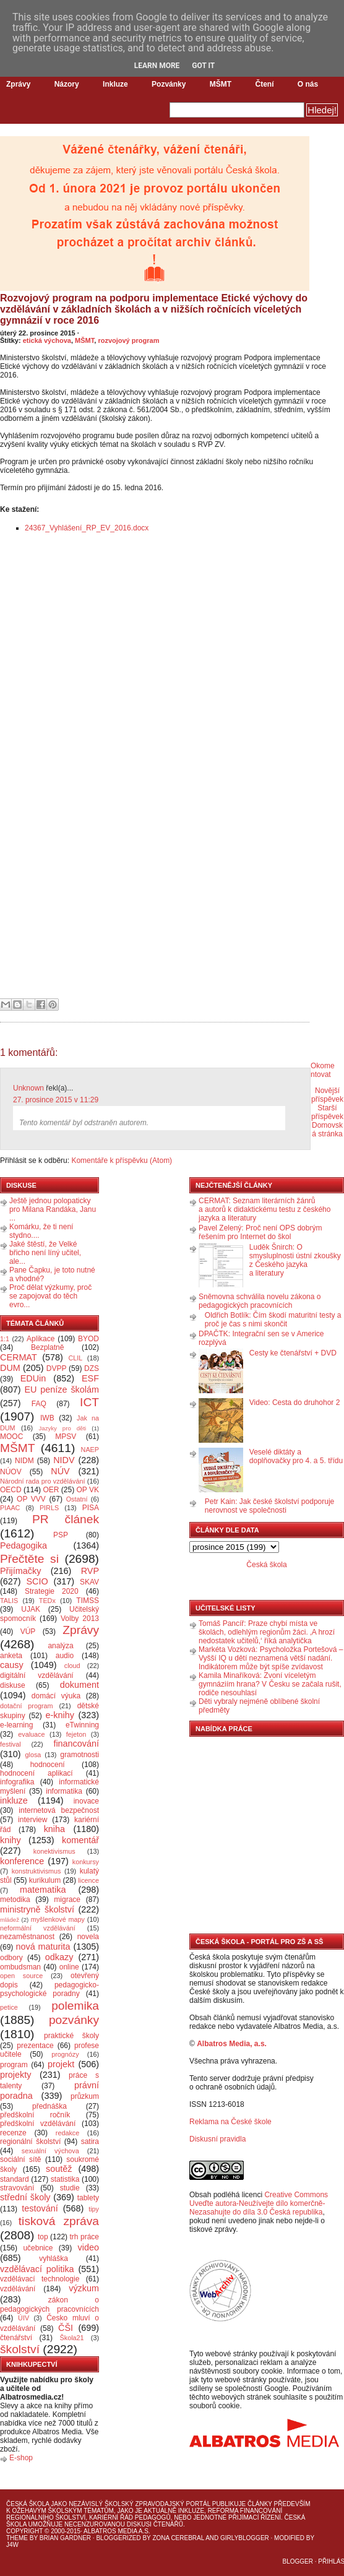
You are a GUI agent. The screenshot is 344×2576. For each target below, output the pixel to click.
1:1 (4, 1338)
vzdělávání (17, 2288)
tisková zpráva (59, 2221)
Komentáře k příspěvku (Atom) (121, 1160)
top (43, 2236)
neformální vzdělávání (37, 1928)
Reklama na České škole (230, 2121)
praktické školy (71, 2035)
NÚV (60, 1471)
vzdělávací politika (37, 2269)
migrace (67, 1899)
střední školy (25, 2197)
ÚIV (23, 2318)
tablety (88, 2197)
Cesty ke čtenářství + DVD (293, 1353)
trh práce (84, 2236)
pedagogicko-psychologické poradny (49, 1989)
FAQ (39, 1403)
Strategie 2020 (52, 1591)
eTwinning (82, 1725)
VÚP (28, 1631)
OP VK (87, 1489)
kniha (54, 1829)
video (88, 2247)
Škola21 (72, 2337)
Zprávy (18, 84)
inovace (86, 1801)
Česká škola (266, 1564)
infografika (17, 1782)
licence (88, 1880)
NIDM (24, 1460)
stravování (17, 2188)
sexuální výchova (50, 2151)
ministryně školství (37, 1909)
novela (88, 1936)
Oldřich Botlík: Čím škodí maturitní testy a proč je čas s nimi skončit (273, 1319)
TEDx (47, 1600)
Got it (203, 65)
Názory (66, 84)
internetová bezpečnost (59, 1810)
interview (32, 1819)
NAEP (90, 1449)
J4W (12, 2544)
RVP (90, 1571)
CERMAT (18, 1357)
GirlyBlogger (244, 2538)
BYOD (88, 1338)
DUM (10, 1368)
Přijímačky (20, 1571)
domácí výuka (56, 1696)
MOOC (11, 1436)
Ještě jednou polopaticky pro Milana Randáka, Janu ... (52, 1209)
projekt (61, 2064)
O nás (308, 84)
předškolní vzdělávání (37, 2123)
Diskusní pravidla (217, 2139)
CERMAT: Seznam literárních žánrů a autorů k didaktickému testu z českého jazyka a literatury (264, 1209)
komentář (80, 1840)
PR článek (65, 1519)
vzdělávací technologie (39, 2279)
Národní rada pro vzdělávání (42, 1481)
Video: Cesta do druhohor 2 (294, 1402)
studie (70, 2188)
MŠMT (220, 84)
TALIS (9, 1600)
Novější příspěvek (327, 1095)
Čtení (264, 84)
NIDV (63, 1460)
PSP (60, 1535)
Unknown (28, 1088)
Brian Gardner (65, 2538)
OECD (11, 1489)
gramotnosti (79, 1754)
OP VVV (31, 1499)
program (14, 2064)
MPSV (65, 1436)
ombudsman (20, 1967)
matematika (43, 1890)
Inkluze (115, 84)
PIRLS (49, 1507)
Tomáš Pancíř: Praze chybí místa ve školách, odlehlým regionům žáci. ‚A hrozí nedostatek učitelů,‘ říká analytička (267, 1632)
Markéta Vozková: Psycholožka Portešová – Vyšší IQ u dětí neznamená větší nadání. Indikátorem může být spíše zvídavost (271, 1658)
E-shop (21, 2457)
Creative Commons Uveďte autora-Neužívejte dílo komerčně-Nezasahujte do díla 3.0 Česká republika (258, 2203)
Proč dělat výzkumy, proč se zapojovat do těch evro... (50, 1296)
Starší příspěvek (327, 1112)
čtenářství (16, 2337)
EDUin (33, 1378)
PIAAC (10, 1507)
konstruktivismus (36, 1871)
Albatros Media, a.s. (232, 2043)
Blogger (298, 2561)
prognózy (65, 2054)
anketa (11, 1655)
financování (76, 1743)
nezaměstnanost (27, 1936)
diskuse (12, 1685)
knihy (10, 1840)
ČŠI (65, 2328)
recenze (13, 2133)
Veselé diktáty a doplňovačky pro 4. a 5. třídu (296, 1456)
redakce (67, 2133)
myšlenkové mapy (58, 1919)
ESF (90, 1378)
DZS (91, 1368)
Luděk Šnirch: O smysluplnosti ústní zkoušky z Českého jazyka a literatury (295, 1260)
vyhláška (53, 2258)
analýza (60, 1645)
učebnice (38, 2248)
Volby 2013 (80, 1618)
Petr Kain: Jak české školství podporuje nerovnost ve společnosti (269, 1506)
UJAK (30, 1609)
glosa (33, 1754)
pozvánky (74, 2019)
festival (10, 1744)
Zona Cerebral (178, 2538)
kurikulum (45, 1880)
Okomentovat (323, 1070)
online (69, 1967)
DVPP (56, 1368)
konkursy (85, 1861)
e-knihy (60, 1715)
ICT (89, 1402)
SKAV (89, 1582)
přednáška (49, 2106)
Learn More (157, 65)
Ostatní (77, 1499)
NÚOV (11, 1471)
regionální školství (30, 2141)
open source (21, 1975)
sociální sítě (20, 2159)
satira (90, 2141)
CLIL (75, 1358)
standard (14, 2179)
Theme (17, 2538)
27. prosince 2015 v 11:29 (55, 1100)
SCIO (37, 1581)
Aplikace (40, 1338)
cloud (72, 1665)
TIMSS (87, 1600)
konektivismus (54, 1851)
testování (40, 2208)
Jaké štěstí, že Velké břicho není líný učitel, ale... (45, 1253)
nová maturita (43, 1946)
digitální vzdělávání (37, 1675)
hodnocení (47, 1764)
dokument (79, 1685)
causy (12, 1665)
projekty (15, 2075)
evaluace (31, 1734)
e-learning (16, 1725)
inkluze (14, 1800)
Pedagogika (23, 1545)
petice (9, 2007)
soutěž (59, 2169)
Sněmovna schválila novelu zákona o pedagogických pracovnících (259, 1301)
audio (65, 1655)
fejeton (76, 1734)
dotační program (26, 1705)
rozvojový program (128, 340)
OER (51, 1489)
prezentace (35, 2045)
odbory (11, 1957)
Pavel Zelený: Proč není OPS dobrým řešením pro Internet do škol (260, 1232)
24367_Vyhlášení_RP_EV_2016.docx (86, 528)
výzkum (84, 2288)
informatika (64, 1791)
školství (20, 2349)
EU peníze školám (61, 1389)
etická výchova (47, 340)
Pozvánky (169, 84)
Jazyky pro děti (63, 1428)
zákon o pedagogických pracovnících (49, 2305)
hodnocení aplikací (36, 1773)
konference (22, 1861)
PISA (90, 1507)
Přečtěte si (29, 1558)
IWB (47, 1418)
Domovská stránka (327, 1129)
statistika (65, 2179)
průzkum (85, 2096)
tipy (93, 2209)
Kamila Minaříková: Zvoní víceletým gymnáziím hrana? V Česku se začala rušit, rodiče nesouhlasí (270, 1684)
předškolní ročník (35, 2115)
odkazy (59, 1957)
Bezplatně (47, 1347)
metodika (15, 1899)
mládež (9, 1919)
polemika (75, 2005)
